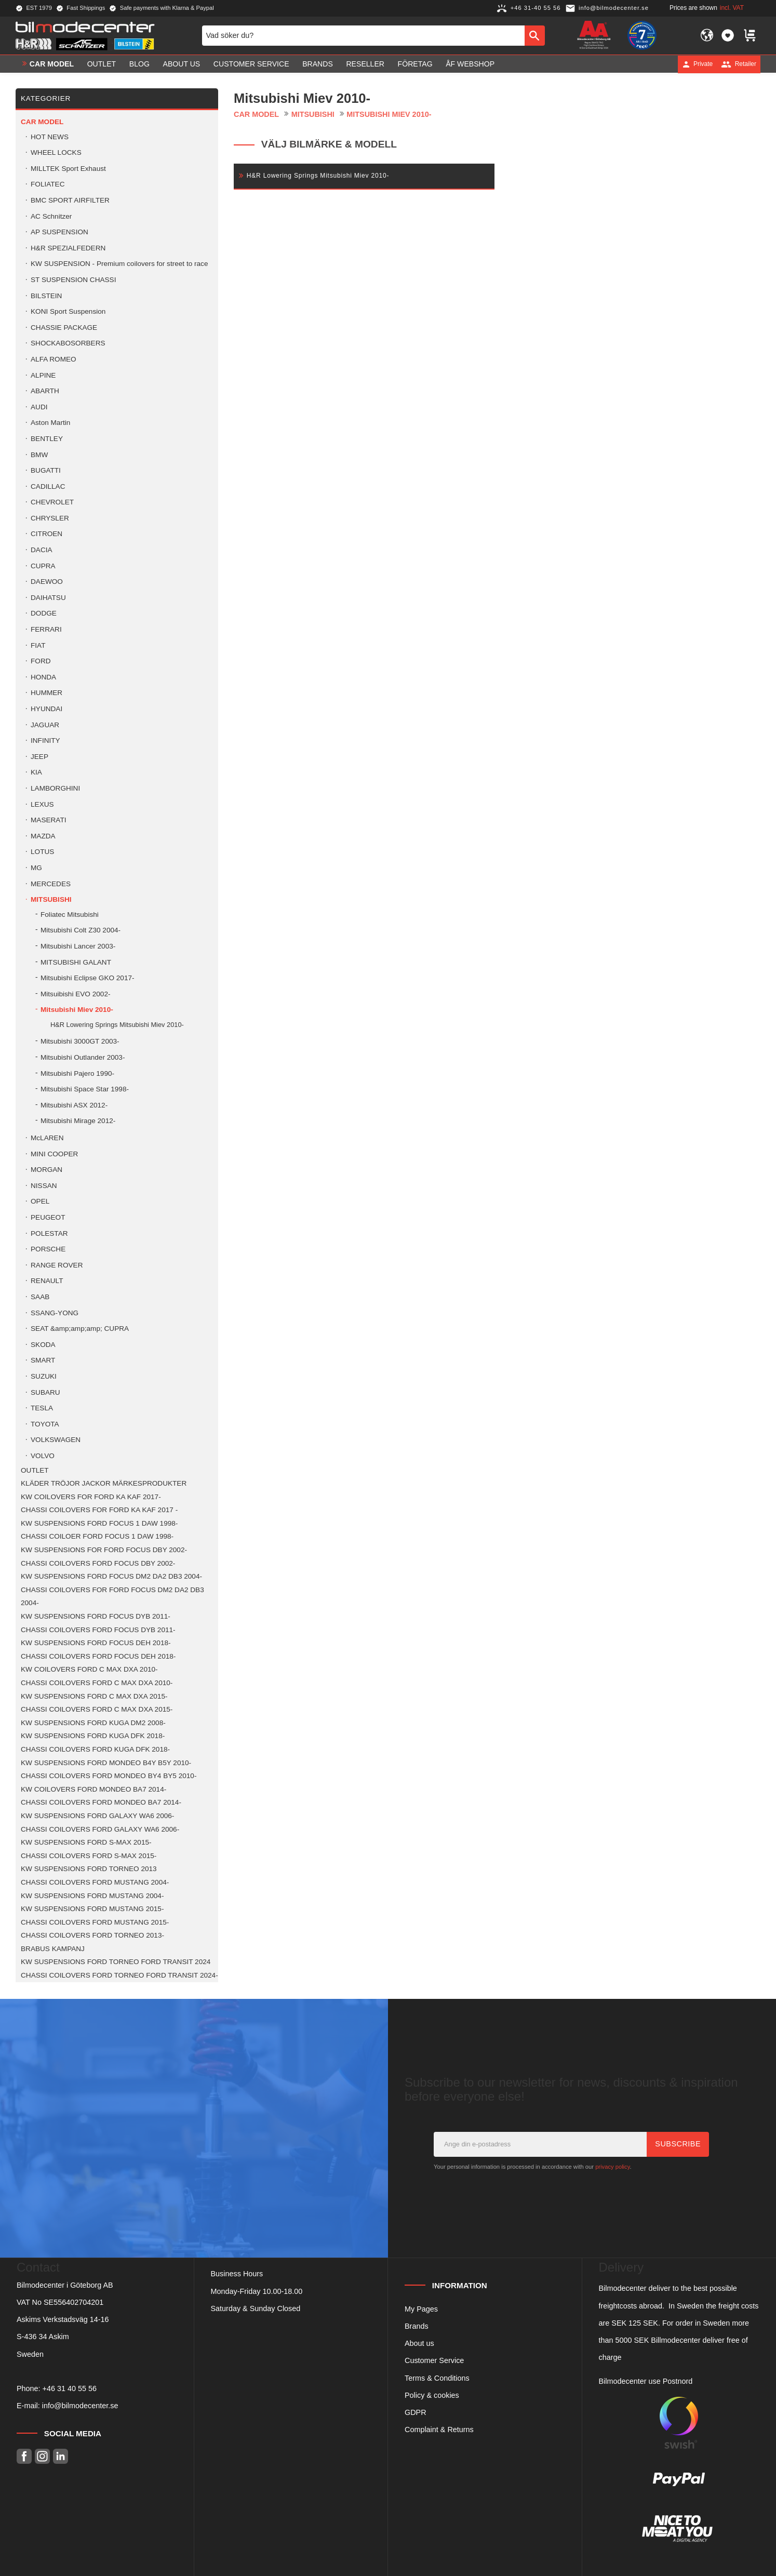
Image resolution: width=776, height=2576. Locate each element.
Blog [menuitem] (139, 64)
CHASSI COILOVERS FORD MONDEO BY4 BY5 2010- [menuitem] (108, 1776)
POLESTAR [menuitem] (49, 1233)
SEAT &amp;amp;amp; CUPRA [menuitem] (80, 1328)
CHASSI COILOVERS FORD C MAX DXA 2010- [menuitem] (96, 1683)
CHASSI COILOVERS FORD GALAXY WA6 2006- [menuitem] (100, 1829)
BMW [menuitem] (39, 455)
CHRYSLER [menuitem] (50, 518)
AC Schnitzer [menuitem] (51, 216)
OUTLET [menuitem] (101, 64)
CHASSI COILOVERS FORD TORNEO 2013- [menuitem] (92, 1935)
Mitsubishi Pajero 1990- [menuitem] (77, 1073)
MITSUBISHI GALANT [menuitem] (76, 962)
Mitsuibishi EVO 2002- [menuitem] (75, 994)
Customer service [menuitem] (251, 64)
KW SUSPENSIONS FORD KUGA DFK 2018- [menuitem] (93, 1736)
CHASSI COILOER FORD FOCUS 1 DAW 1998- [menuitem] (97, 1536)
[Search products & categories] (363, 35)
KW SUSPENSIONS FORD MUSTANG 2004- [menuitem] (92, 1896)
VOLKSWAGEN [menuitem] (56, 1440)
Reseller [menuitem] (365, 64)
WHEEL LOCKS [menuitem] (56, 152)
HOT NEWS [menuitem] (50, 137)
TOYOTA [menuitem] (45, 1424)
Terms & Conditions (437, 2378)
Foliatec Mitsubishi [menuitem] (70, 914)
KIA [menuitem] (36, 772)
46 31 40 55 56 (72, 2388)
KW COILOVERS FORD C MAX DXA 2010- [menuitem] (89, 1669)
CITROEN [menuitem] (46, 534)
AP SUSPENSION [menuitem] (59, 232)
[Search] (535, 35)
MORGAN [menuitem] (46, 1169)
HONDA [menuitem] (43, 677)
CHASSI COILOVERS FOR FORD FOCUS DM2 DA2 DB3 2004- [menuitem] (112, 1596)
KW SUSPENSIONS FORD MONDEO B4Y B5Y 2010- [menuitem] (106, 1763)
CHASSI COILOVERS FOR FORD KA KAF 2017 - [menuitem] (99, 1510)
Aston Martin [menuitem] (50, 422)
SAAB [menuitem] (40, 1297)
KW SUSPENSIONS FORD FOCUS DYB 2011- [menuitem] (95, 1616)
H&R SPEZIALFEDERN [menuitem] (68, 248)
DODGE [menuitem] (44, 613)
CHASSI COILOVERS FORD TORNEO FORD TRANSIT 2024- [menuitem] (119, 1975)
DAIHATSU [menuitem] (48, 598)
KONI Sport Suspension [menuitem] (68, 311)
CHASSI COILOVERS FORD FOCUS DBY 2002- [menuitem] (98, 1563)
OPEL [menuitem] (40, 1201)
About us (419, 2343)
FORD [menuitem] (41, 661)
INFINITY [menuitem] (45, 740)
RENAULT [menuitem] (47, 1281)
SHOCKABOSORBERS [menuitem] (68, 343)
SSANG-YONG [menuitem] (54, 1313)
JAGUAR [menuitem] (45, 725)
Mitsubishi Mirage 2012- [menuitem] (78, 1121)
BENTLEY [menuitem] (47, 439)
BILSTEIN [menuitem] (46, 296)
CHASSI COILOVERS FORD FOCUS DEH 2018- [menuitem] (98, 1656)
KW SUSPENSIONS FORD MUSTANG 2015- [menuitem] (92, 1909)
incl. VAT (732, 7)
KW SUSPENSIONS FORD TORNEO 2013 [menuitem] (89, 1869)
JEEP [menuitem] (39, 756)
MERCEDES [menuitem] (51, 884)
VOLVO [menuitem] (43, 1456)
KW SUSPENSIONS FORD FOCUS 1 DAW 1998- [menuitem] (99, 1523)
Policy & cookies (432, 2395)
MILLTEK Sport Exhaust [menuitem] (68, 168)
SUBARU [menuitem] (45, 1392)
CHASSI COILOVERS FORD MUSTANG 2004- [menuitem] (95, 1882)
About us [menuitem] (181, 64)
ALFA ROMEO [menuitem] (53, 359)
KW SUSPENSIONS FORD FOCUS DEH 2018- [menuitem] (96, 1643)
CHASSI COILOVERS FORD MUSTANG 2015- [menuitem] (95, 1922)
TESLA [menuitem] (42, 1408)
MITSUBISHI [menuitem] (51, 899)
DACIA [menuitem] (41, 550)
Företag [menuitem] (415, 64)
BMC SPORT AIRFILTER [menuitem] (70, 200)
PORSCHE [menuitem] (48, 1249)
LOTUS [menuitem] (42, 852)
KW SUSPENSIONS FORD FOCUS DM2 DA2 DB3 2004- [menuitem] (111, 1576)
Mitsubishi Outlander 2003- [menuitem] (83, 1057)
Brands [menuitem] (317, 64)
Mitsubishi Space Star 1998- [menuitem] (85, 1089)
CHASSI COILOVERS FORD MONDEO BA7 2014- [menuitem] (101, 1802)
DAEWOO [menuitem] (47, 581)
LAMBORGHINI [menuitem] (55, 788)
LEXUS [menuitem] (42, 804)
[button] (727, 35)
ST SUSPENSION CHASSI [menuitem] (73, 280)
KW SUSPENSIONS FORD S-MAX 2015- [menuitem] (86, 1842)
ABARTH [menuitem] (45, 391)
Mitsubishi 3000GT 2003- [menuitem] (80, 1041)
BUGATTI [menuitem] (46, 470)
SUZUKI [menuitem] (44, 1376)
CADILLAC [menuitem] (48, 486)
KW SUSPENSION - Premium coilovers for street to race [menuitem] (119, 264)
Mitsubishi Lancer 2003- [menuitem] (78, 946)
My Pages (421, 2309)
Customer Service (434, 2360)
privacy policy (612, 2167)
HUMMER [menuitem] (46, 693)
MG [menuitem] (36, 868)
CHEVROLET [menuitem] (52, 502)
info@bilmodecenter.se (80, 2405)
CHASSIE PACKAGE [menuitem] (64, 327)
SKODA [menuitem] (43, 1345)
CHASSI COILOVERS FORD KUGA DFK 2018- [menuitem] (95, 1749)
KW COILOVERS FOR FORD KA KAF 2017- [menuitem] (91, 1497)
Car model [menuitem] (52, 64)
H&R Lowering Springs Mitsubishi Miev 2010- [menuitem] (117, 1025)
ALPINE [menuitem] (43, 375)
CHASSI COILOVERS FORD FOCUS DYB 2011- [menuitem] (98, 1630)
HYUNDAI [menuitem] (46, 709)
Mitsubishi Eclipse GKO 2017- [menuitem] (88, 978)
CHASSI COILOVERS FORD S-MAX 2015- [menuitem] (88, 1856)
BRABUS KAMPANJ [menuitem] (53, 1949)
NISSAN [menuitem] (44, 1186)
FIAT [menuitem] (38, 645)
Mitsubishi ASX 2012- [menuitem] (74, 1105)
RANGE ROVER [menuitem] (57, 1265)
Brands (417, 2326)
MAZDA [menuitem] (43, 836)
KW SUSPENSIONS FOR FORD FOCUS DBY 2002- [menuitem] (104, 1550)
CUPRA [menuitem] (43, 566)
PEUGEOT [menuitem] (48, 1217)
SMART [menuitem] (43, 1360)
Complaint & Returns (439, 2429)
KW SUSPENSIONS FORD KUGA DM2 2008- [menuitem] (93, 1723)
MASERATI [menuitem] (48, 820)
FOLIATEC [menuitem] (47, 184)
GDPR (415, 2412)
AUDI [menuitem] (39, 407)
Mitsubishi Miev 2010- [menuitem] (77, 1009)
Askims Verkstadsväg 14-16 (63, 2319)
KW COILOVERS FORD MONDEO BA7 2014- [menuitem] (93, 1789)
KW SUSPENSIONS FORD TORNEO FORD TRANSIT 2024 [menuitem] (115, 1962)
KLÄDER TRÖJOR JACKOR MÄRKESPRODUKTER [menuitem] (103, 1483)
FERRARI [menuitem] (46, 629)
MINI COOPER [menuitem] (54, 1154)
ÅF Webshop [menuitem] (470, 64)
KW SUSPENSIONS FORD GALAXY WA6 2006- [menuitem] (97, 1816)
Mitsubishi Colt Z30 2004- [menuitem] (81, 930)
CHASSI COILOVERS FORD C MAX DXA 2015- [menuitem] (96, 1709)
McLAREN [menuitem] (47, 1138)
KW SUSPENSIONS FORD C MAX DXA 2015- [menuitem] (94, 1696)
